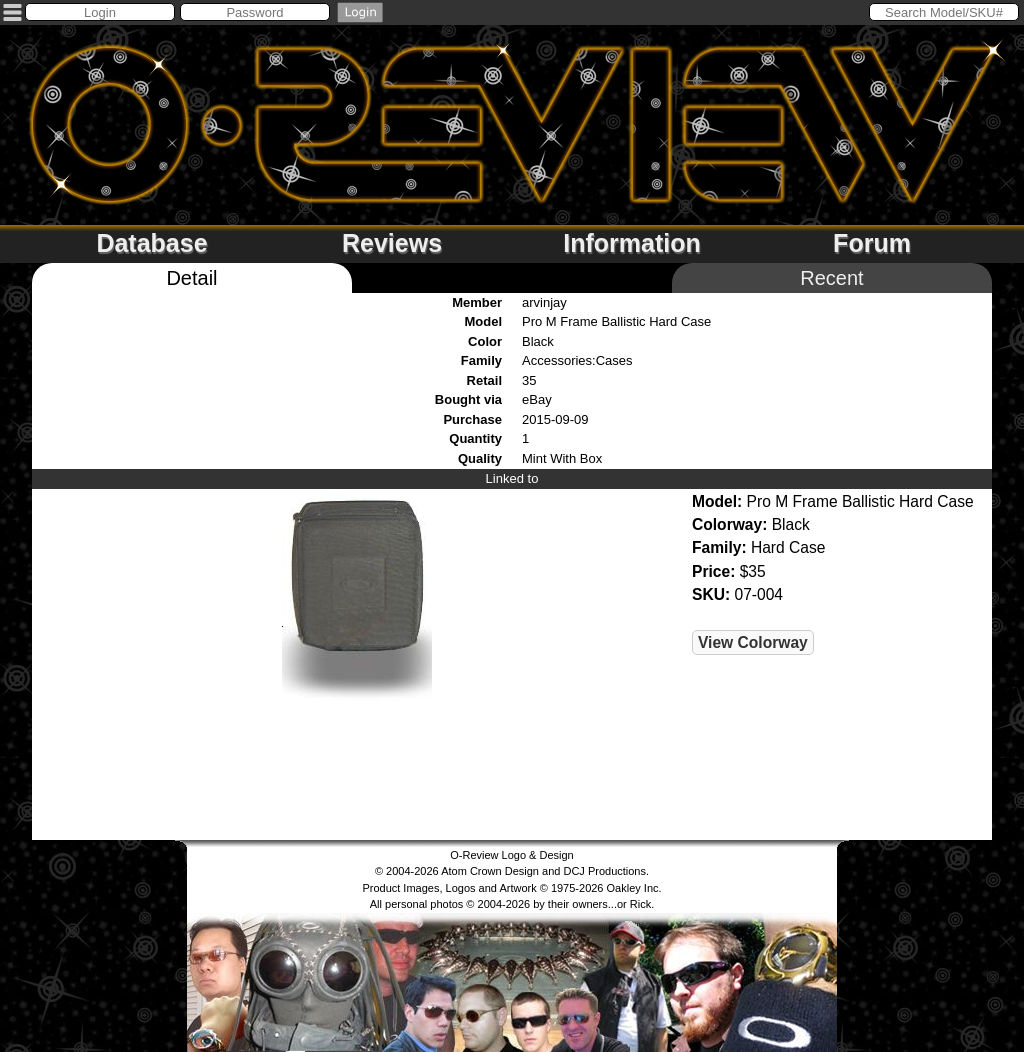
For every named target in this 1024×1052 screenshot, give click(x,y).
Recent (831, 278)
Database (151, 243)
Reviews (392, 243)
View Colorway (753, 642)
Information (632, 243)
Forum (872, 243)
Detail (191, 278)
